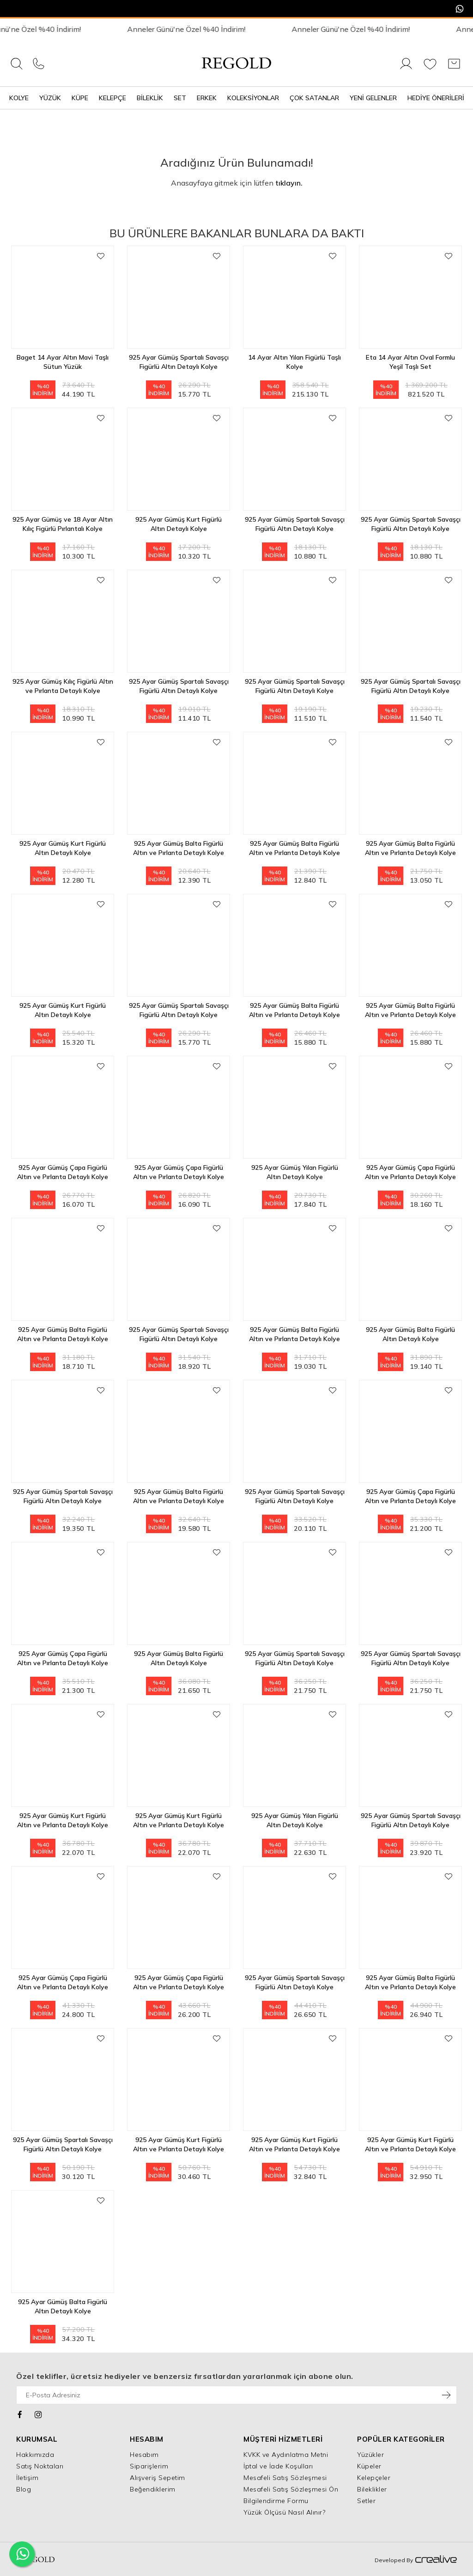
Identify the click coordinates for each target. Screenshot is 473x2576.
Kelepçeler (373, 2478)
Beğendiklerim (153, 2489)
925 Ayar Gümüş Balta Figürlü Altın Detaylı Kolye (410, 1334)
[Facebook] (20, 2413)
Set (180, 98)
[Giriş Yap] (406, 68)
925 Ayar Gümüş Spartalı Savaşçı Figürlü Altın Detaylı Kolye (179, 362)
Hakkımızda (35, 2454)
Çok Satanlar (314, 98)
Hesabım (144, 2454)
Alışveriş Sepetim (157, 2478)
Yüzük (50, 98)
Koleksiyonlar (253, 98)
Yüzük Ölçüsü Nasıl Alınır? (284, 2512)
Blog (23, 2489)
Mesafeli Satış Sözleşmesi (285, 2478)
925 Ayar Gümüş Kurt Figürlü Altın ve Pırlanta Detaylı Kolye (62, 1820)
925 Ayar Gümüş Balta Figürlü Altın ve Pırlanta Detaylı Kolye (178, 848)
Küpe (80, 98)
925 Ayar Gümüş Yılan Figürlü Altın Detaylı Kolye (294, 1172)
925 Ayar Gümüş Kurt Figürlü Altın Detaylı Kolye (178, 524)
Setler (366, 2501)
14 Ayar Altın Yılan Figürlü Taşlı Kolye (294, 362)
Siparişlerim (149, 2466)
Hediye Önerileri (435, 98)
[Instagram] (38, 2413)
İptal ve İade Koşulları (278, 2466)
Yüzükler (370, 2454)
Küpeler (369, 2466)
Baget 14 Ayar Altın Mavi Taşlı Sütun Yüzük (63, 362)
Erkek (207, 98)
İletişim (27, 2478)
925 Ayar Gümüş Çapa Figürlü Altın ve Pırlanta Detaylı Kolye (62, 1172)
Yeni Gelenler (373, 98)
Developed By (416, 2559)
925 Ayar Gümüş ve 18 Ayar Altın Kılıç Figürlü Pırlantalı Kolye (62, 524)
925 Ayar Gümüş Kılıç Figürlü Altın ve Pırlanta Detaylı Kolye (62, 686)
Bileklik (150, 98)
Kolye (19, 98)
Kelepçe (112, 98)
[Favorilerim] (430, 68)
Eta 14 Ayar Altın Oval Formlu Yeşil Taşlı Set (410, 362)
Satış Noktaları (40, 2466)
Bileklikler (372, 2489)
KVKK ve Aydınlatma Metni (285, 2454)
